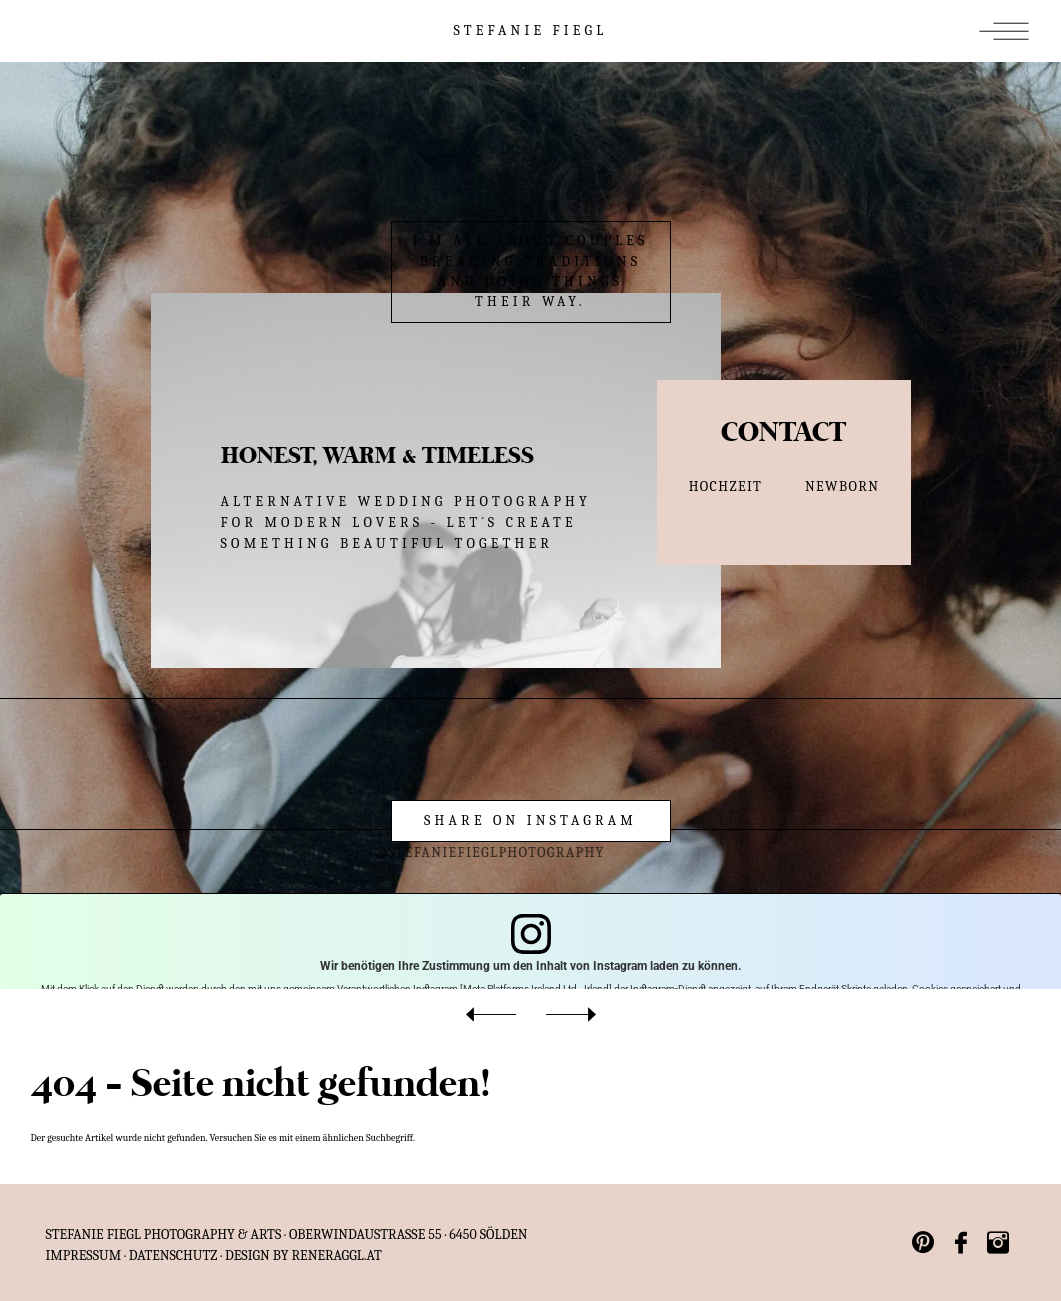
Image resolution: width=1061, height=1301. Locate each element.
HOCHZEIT (726, 486)
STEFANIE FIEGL (530, 30)
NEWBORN (842, 486)
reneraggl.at (337, 1255)
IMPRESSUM (84, 1255)
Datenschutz (173, 1255)
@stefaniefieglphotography (462, 852)
